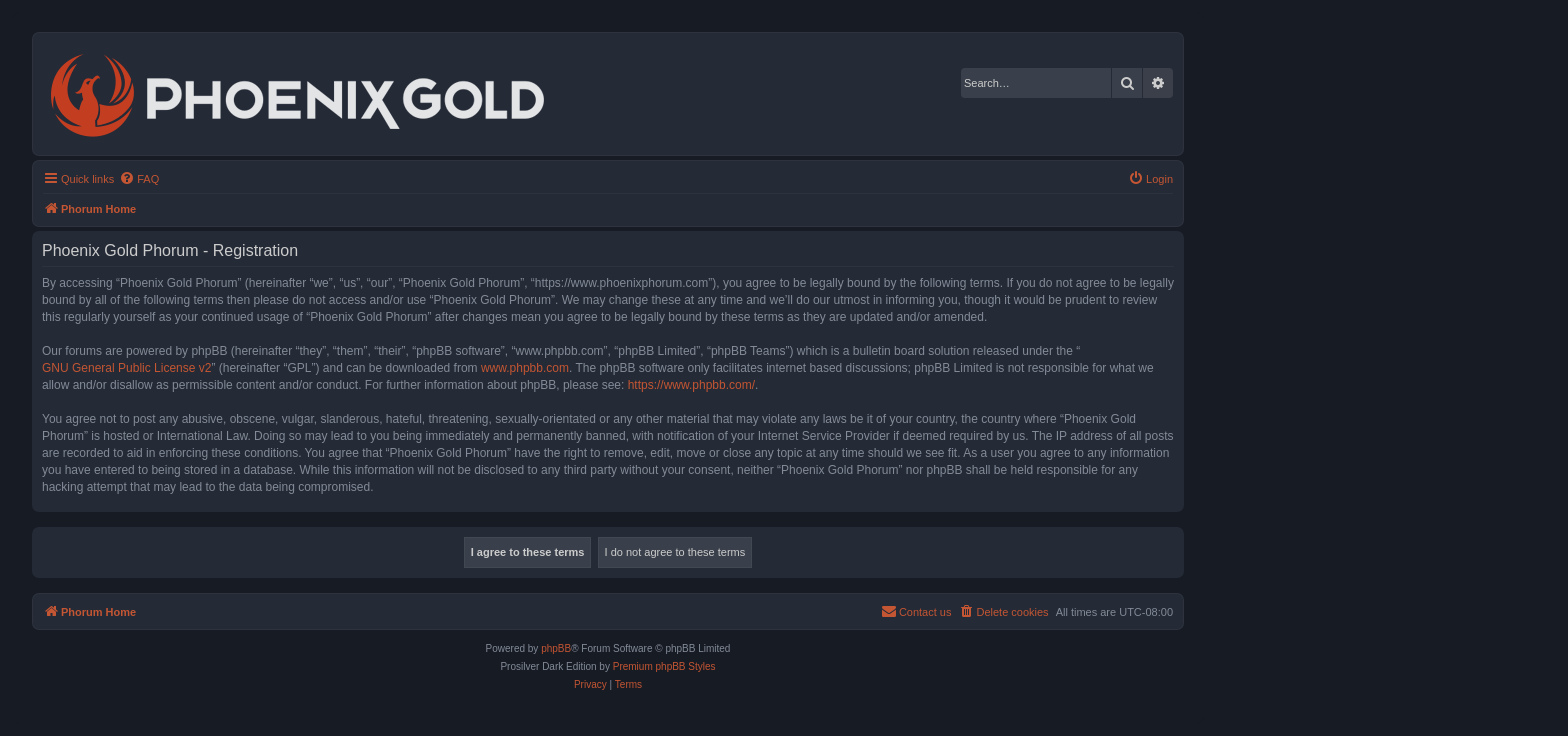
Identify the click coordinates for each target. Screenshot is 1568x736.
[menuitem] (139, 179)
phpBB (556, 648)
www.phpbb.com (525, 368)
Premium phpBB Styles (664, 666)
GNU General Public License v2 (126, 368)
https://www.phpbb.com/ (691, 385)
